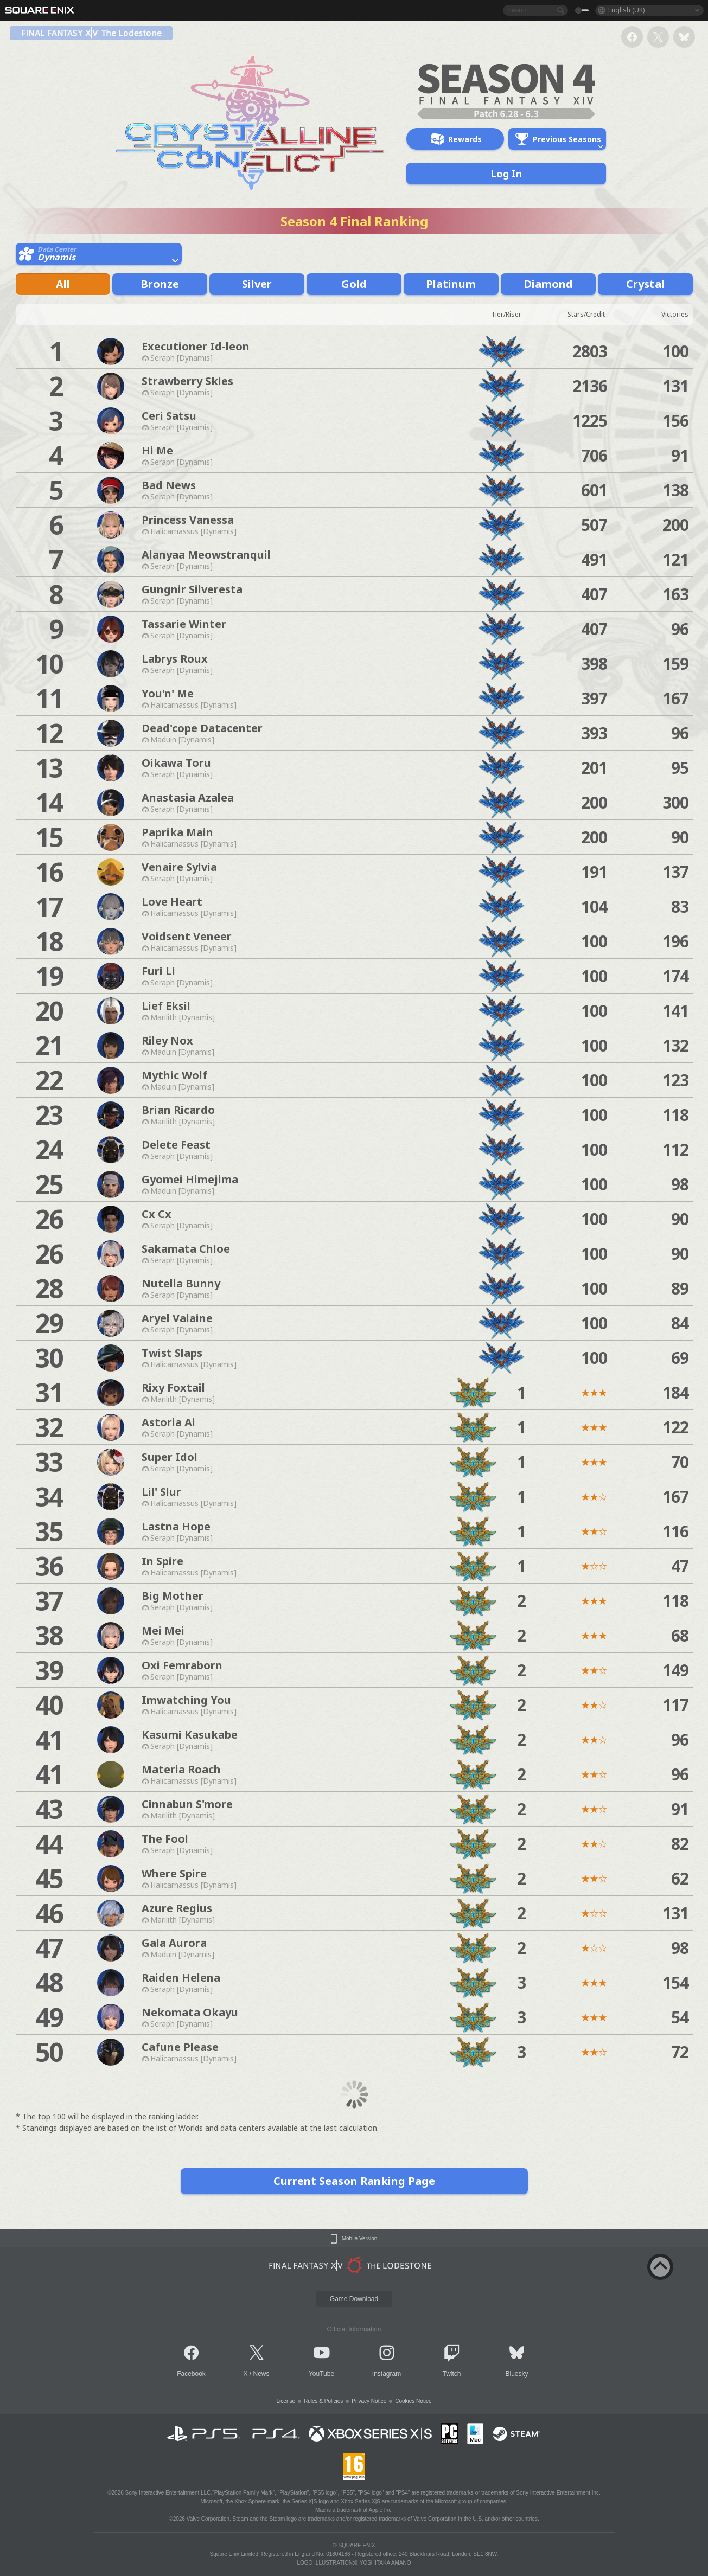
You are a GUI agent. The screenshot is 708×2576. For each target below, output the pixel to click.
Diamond (548, 284)
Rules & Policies (323, 2401)
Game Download (354, 2299)
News (261, 2374)
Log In (506, 173)
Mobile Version (360, 2238)
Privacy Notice (369, 2401)
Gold (354, 284)
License (286, 2401)
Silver (257, 284)
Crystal (645, 284)
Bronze (160, 284)
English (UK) (626, 10)
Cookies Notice (413, 2401)
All (63, 284)
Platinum (451, 284)
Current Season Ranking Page (354, 2181)
